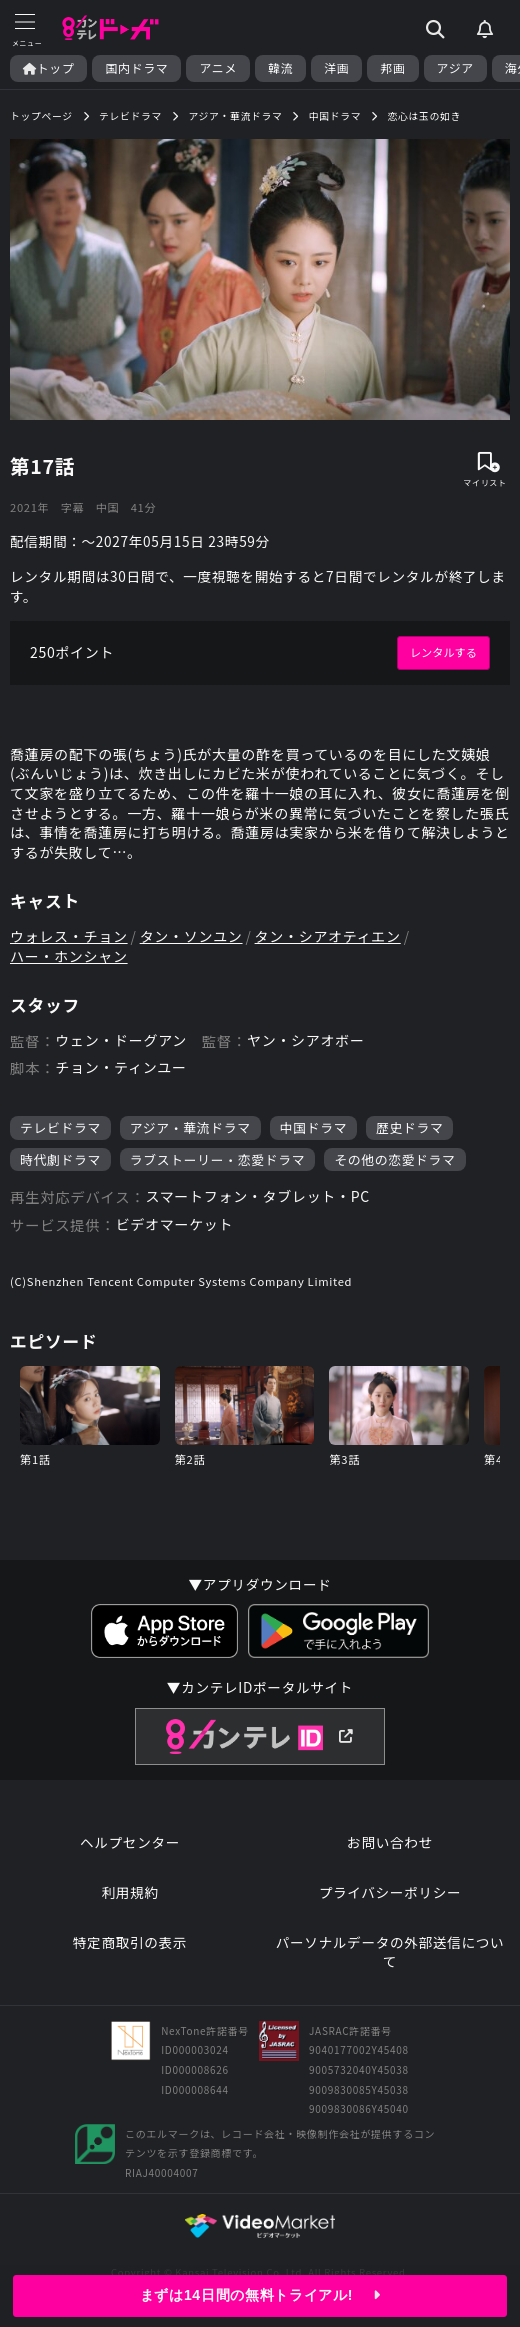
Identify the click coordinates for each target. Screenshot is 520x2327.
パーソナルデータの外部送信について (390, 1952)
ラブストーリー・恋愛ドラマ (217, 1159)
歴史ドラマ (409, 1127)
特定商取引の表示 (130, 1942)
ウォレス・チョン (69, 936)
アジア (455, 68)
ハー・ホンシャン (69, 956)
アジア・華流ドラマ (190, 1127)
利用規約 (129, 1892)
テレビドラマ (60, 1127)
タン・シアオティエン (328, 936)
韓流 (280, 68)
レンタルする (443, 652)
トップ (48, 68)
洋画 (336, 68)
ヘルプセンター (130, 1842)
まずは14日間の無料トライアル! (260, 2295)
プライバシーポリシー (390, 1892)
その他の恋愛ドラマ (394, 1159)
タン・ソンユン (191, 936)
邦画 (392, 68)
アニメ (218, 68)
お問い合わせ (390, 1842)
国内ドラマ (136, 68)
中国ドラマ (313, 1127)
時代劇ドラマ (60, 1159)
